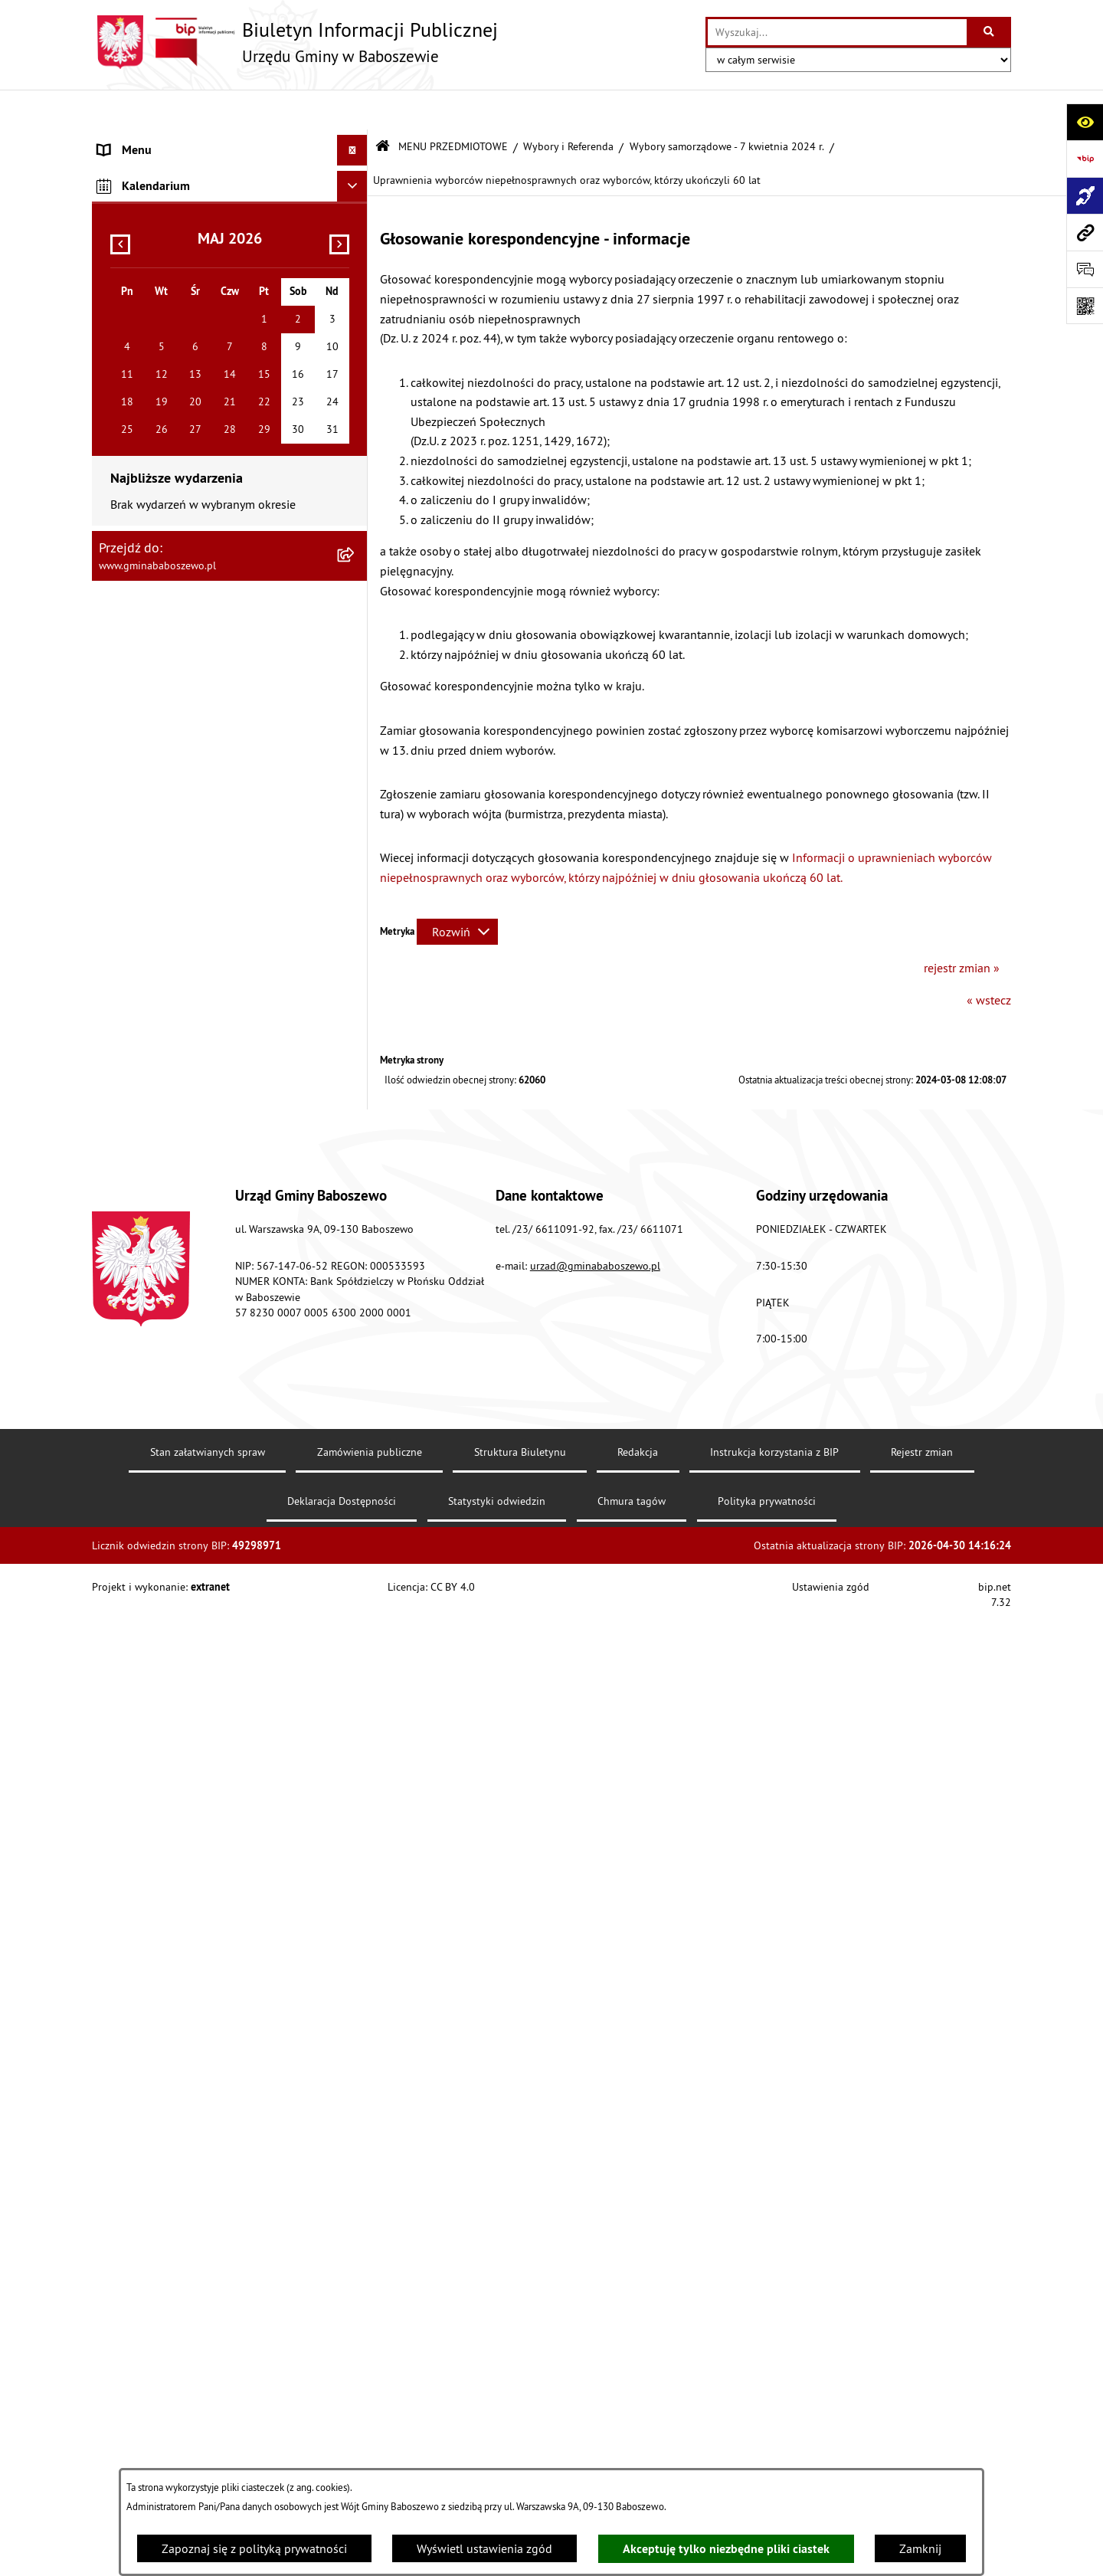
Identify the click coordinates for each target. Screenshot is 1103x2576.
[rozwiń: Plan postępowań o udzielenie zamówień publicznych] (355, 2201)
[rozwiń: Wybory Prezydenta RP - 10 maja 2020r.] (355, 1862)
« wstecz (989, 959)
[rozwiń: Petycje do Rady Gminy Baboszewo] (355, 516)
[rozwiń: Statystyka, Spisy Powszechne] (355, 2120)
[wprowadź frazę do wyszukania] (837, 32)
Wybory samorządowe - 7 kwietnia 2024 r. (727, 106)
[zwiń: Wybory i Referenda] (355, 1154)
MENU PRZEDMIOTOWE (453, 106)
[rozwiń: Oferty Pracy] (355, 1113)
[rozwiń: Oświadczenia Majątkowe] (355, 475)
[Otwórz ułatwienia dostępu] (1084, 121)
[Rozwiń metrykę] (457, 891)
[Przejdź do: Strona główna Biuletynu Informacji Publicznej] (382, 107)
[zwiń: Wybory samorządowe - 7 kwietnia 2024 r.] (355, 1313)
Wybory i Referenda (568, 106)
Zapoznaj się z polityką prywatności (254, 2548)
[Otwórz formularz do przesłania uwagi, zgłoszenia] (1084, 269)
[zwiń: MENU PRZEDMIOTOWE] (355, 172)
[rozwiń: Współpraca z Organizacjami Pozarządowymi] (355, 1014)
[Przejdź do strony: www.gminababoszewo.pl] (1084, 232)
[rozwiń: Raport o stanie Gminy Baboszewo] (355, 213)
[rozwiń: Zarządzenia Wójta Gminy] (355, 434)
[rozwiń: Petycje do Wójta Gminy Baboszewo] (355, 556)
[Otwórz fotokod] (1084, 305)
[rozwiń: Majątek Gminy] (355, 1073)
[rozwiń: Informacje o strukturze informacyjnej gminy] (355, 254)
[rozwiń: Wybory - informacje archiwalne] (355, 2021)
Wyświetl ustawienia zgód (484, 2548)
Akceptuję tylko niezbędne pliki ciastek (726, 2549)
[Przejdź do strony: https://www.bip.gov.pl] (1084, 158)
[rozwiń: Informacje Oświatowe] (355, 678)
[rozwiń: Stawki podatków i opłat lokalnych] (355, 353)
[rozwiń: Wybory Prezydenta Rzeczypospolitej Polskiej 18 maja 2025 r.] (355, 1195)
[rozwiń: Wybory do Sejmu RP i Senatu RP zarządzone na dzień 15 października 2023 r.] (355, 1667)
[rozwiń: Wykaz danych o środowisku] (355, 2301)
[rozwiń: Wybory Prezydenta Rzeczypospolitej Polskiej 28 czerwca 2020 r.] (355, 1803)
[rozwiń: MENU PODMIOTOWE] (355, 141)
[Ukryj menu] (352, 110)
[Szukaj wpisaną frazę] (990, 32)
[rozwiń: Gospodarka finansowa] (355, 313)
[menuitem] (230, 141)
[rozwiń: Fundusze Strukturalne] (355, 2161)
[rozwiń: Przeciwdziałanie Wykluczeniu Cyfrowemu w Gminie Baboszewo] (355, 2061)
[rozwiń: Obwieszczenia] (355, 638)
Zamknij (920, 2548)
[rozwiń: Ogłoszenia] (355, 597)
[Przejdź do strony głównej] (295, 42)
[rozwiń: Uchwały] (355, 394)
